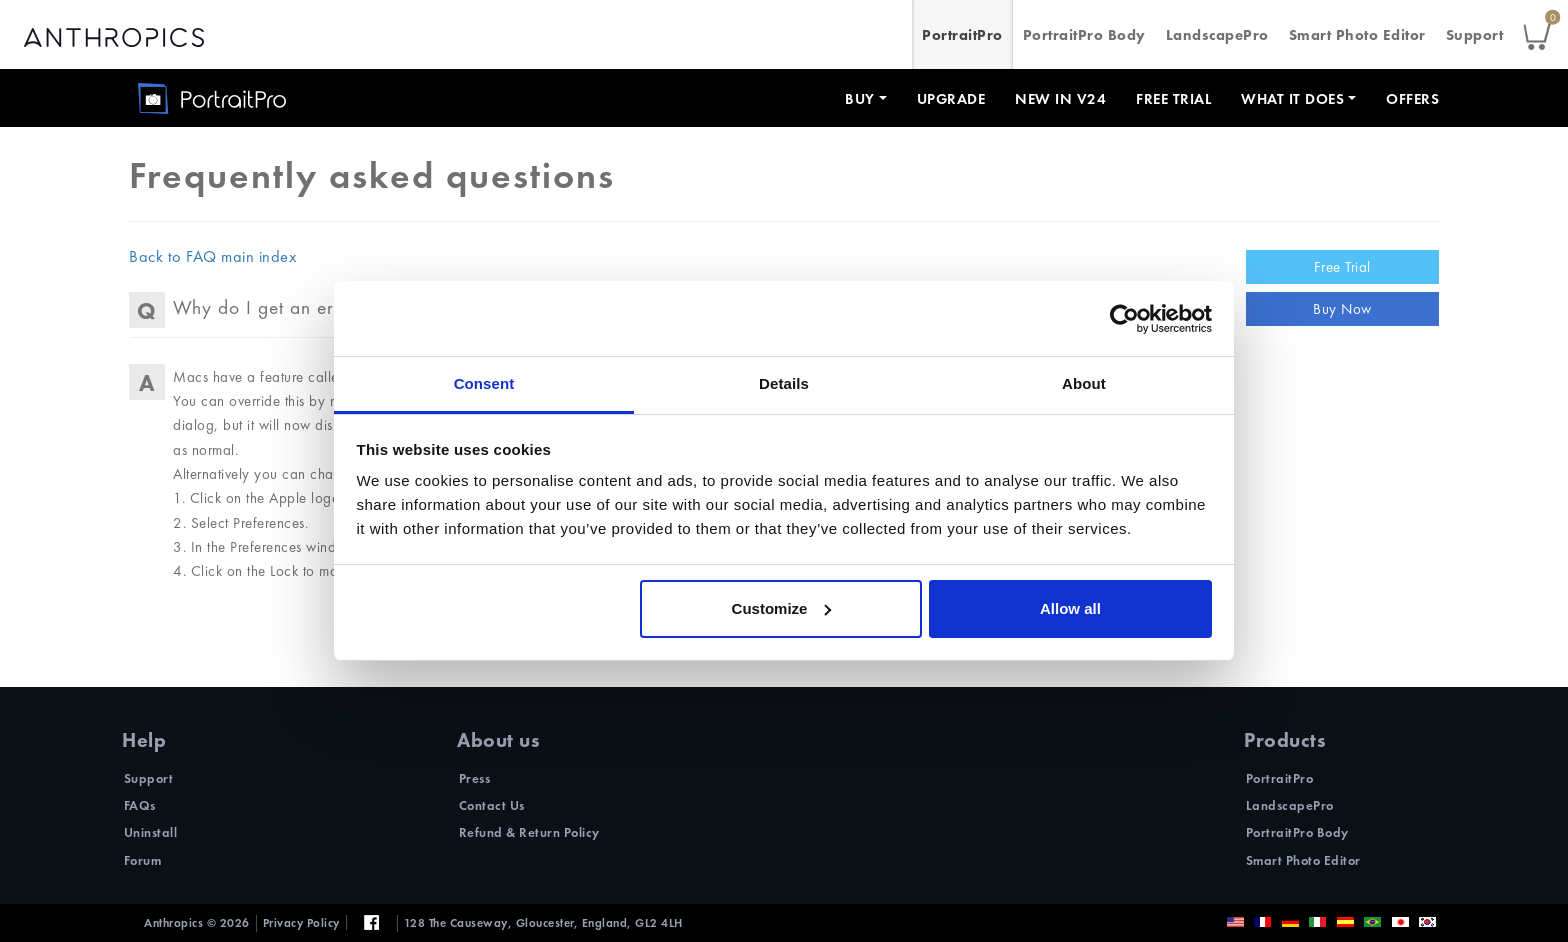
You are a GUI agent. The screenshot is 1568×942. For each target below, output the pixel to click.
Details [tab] (784, 383)
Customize (782, 608)
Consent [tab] (484, 383)
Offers (1412, 99)
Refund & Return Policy (529, 832)
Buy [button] (860, 99)
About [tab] (1084, 383)
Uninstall (151, 832)
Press (475, 778)
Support (1475, 35)
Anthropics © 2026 (197, 923)
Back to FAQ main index (212, 256)
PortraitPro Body (1084, 35)
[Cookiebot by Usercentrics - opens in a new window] (1124, 319)
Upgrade (951, 99)
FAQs (140, 805)
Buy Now (1342, 309)
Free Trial (1173, 99)
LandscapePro (1217, 35)
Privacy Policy (301, 923)
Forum (143, 860)
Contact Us (492, 805)
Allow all (1070, 608)
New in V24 (1060, 99)
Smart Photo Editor (1357, 35)
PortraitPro (962, 35)
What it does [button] (1292, 99)
